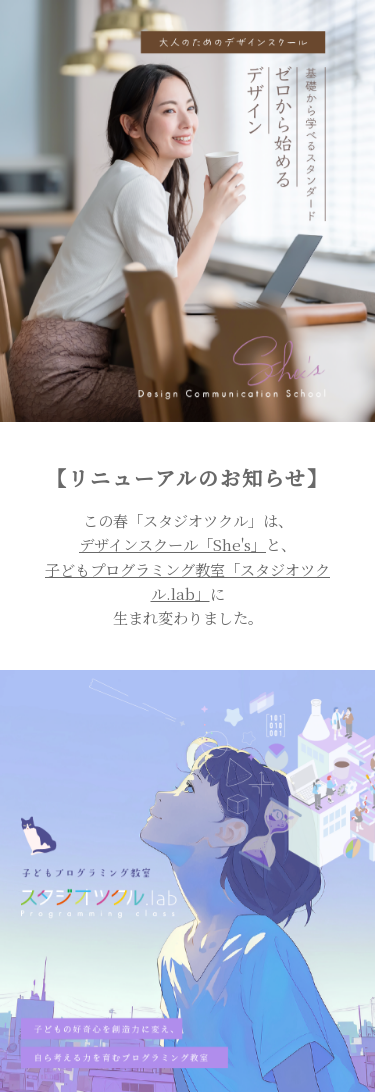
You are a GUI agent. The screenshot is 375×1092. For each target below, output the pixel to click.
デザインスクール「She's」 (172, 544)
